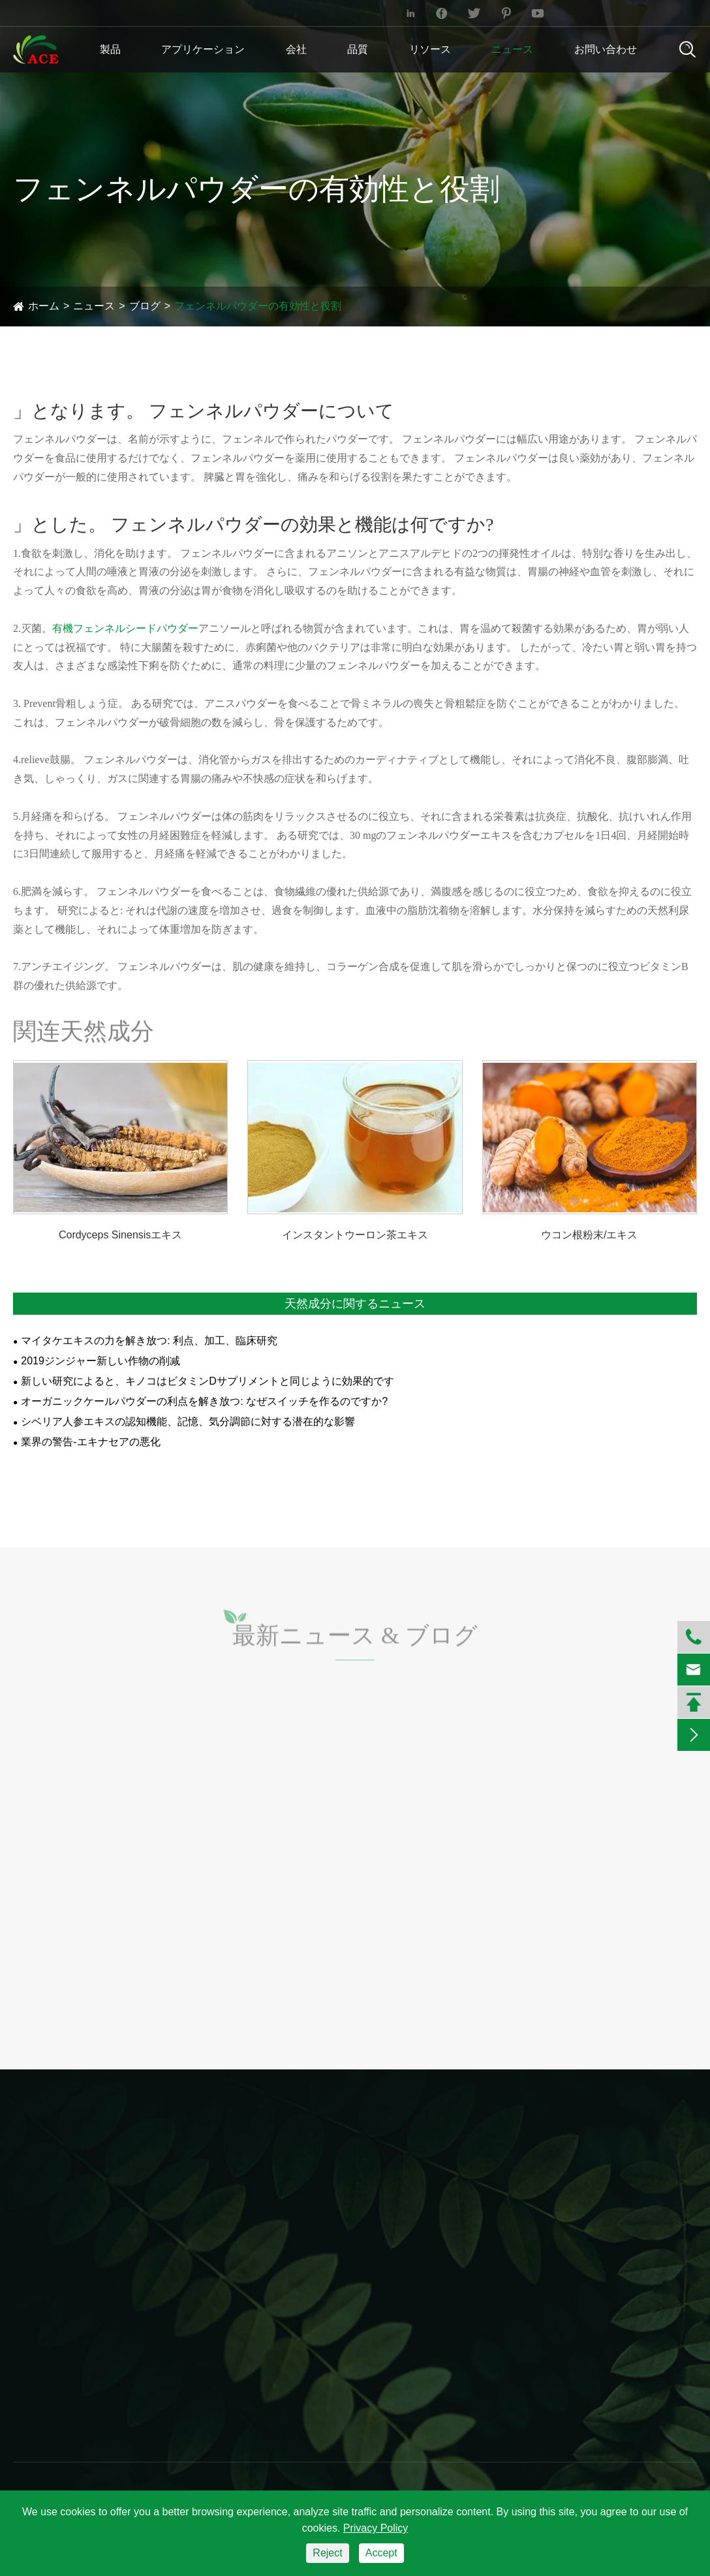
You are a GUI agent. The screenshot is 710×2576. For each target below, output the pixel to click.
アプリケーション (203, 49)
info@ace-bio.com (65, 13)
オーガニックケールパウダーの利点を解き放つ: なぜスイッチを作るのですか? (204, 1401)
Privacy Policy (376, 2528)
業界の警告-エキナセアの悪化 (90, 1441)
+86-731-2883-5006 (254, 13)
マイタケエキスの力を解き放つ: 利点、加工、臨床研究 (149, 1340)
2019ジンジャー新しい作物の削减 (100, 1360)
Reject (327, 2552)
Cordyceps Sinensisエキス (120, 1234)
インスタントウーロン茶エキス (355, 1234)
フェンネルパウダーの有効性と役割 (257, 305)
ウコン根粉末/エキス (589, 1234)
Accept (381, 2552)
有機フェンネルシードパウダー (125, 628)
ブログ (145, 305)
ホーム (43, 305)
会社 (296, 49)
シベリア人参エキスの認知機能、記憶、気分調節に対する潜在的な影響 (188, 1421)
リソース (430, 49)
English (662, 13)
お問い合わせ (605, 49)
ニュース (512, 49)
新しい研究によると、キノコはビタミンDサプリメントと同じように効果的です (207, 1381)
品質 (357, 49)
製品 (110, 49)
